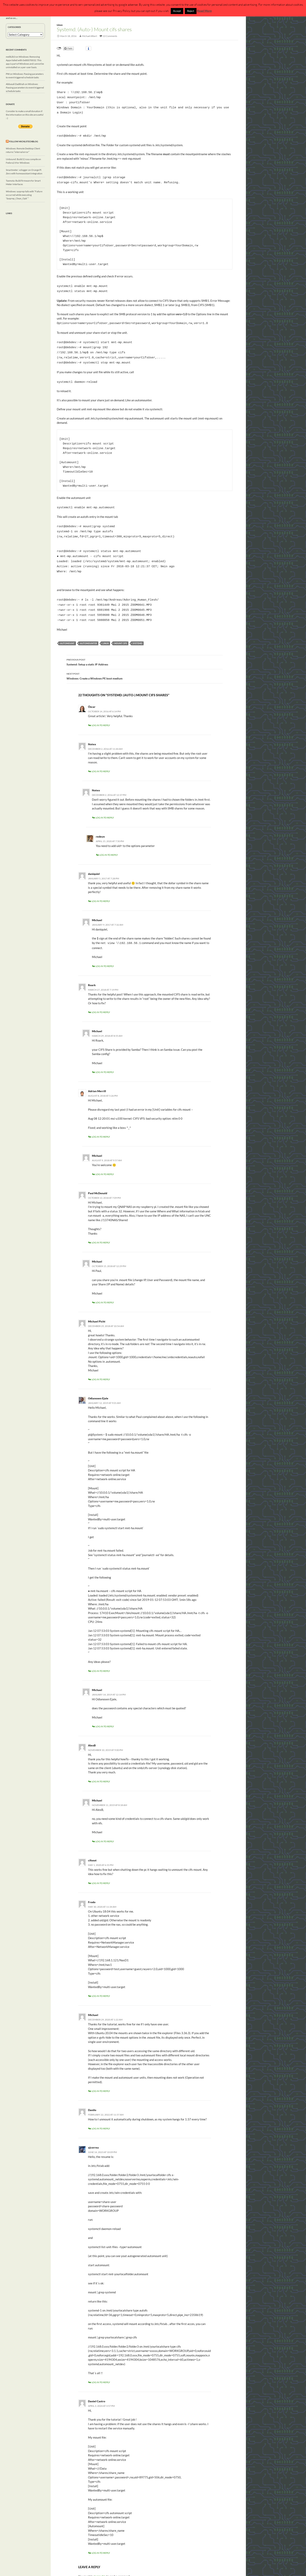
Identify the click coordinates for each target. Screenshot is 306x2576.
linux (105, 622)
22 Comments (110, 36)
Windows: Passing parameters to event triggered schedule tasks (25, 88)
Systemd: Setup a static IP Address (145, 641)
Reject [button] (190, 10)
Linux (60, 24)
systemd (137, 622)
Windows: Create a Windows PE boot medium (145, 655)
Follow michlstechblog (23, 141)
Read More (204, 10)
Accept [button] (177, 10)
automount (67, 622)
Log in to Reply (101, 704)
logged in (100, 2555)
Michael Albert (89, 36)
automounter (88, 622)
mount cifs (120, 622)
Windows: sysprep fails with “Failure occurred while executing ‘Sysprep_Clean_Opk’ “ (24, 195)
